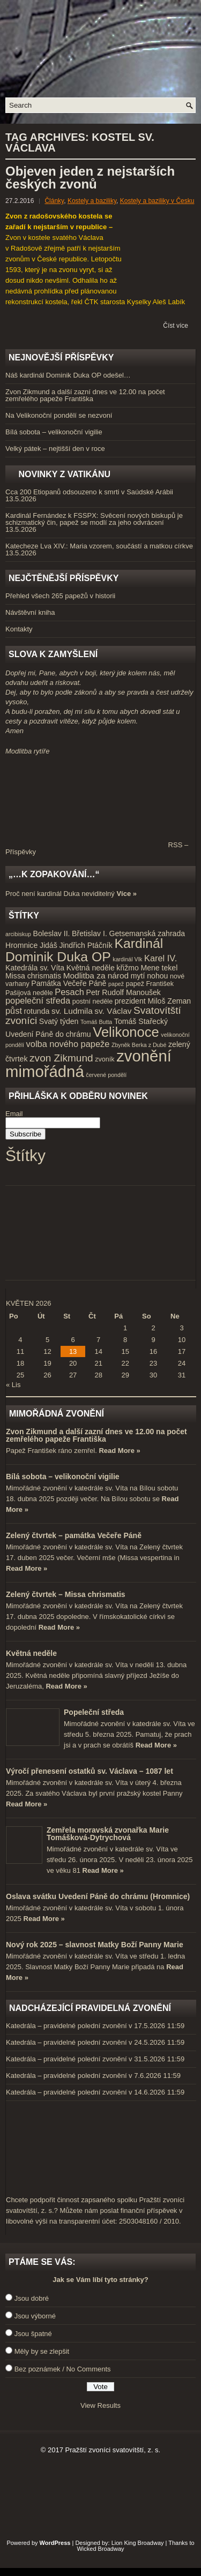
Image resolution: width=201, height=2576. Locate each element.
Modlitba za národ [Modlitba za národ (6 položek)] (96, 975)
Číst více (175, 325)
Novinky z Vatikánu (64, 474)
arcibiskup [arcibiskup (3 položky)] (18, 934)
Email (14, 1114)
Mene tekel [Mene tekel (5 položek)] (158, 967)
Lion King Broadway (137, 2543)
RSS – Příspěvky (96, 848)
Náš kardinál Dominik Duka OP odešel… (68, 375)
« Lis (13, 1385)
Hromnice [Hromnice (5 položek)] (21, 945)
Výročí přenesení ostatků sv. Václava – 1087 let (89, 1771)
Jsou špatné (33, 2334)
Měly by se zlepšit (42, 2351)
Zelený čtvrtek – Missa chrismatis (65, 1594)
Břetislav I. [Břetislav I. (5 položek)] (89, 933)
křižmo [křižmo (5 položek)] (127, 967)
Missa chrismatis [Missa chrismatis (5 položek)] (33, 975)
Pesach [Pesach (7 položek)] (69, 992)
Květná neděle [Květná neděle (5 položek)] (90, 967)
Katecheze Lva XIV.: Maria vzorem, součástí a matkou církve (99, 546)
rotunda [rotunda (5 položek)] (37, 1011)
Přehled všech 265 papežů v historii (60, 596)
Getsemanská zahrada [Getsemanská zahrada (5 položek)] (147, 933)
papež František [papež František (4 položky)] (150, 984)
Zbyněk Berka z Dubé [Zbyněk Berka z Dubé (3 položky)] (138, 1045)
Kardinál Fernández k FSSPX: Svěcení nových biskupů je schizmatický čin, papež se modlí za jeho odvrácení (94, 518)
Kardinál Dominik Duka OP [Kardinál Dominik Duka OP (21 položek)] (84, 950)
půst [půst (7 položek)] (13, 1010)
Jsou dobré (31, 2298)
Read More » (119, 1451)
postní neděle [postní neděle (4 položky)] (92, 1001)
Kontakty (19, 629)
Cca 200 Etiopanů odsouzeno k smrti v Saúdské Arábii (89, 492)
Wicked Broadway (100, 2548)
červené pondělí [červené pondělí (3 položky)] (106, 1075)
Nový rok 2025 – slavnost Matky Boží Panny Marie (94, 1944)
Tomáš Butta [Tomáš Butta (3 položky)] (96, 1022)
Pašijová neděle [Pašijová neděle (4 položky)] (29, 993)
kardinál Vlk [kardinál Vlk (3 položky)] (127, 959)
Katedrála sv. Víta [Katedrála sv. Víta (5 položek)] (34, 967)
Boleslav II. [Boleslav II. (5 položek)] (51, 933)
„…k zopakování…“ (54, 874)
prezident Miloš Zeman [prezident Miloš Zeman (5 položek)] (153, 1001)
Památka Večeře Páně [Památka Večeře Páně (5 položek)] (68, 983)
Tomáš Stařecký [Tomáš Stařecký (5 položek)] (141, 1021)
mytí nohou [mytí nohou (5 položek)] (149, 975)
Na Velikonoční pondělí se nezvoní (58, 415)
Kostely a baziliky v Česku (157, 201)
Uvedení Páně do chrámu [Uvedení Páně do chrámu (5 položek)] (48, 1034)
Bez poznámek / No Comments (62, 2369)
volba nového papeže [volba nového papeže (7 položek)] (68, 1044)
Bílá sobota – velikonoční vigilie (53, 432)
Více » (126, 894)
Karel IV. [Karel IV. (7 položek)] (160, 958)
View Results (100, 2405)
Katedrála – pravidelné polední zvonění (66, 2026)
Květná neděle (31, 1653)
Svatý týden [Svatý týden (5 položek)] (59, 1021)
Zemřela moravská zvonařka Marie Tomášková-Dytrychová (108, 1834)
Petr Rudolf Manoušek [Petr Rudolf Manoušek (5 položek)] (123, 992)
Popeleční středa (94, 1712)
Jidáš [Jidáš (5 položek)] (48, 945)
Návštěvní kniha (30, 612)
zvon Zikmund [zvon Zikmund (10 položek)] (61, 1058)
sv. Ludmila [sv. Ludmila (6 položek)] (72, 1010)
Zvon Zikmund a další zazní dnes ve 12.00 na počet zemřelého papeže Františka (85, 395)
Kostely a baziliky (92, 201)
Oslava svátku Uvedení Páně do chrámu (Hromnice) (98, 1896)
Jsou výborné (35, 2316)
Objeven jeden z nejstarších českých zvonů (90, 177)
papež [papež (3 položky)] (116, 984)
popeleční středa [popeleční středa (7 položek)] (37, 1000)
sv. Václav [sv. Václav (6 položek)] (112, 1010)
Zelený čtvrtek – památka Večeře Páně (74, 1535)
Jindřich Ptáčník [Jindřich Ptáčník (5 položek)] (85, 945)
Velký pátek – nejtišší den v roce (55, 449)
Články (54, 201)
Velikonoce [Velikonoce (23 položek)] (126, 1032)
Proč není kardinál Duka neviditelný (60, 894)
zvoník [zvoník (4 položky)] (104, 1059)
